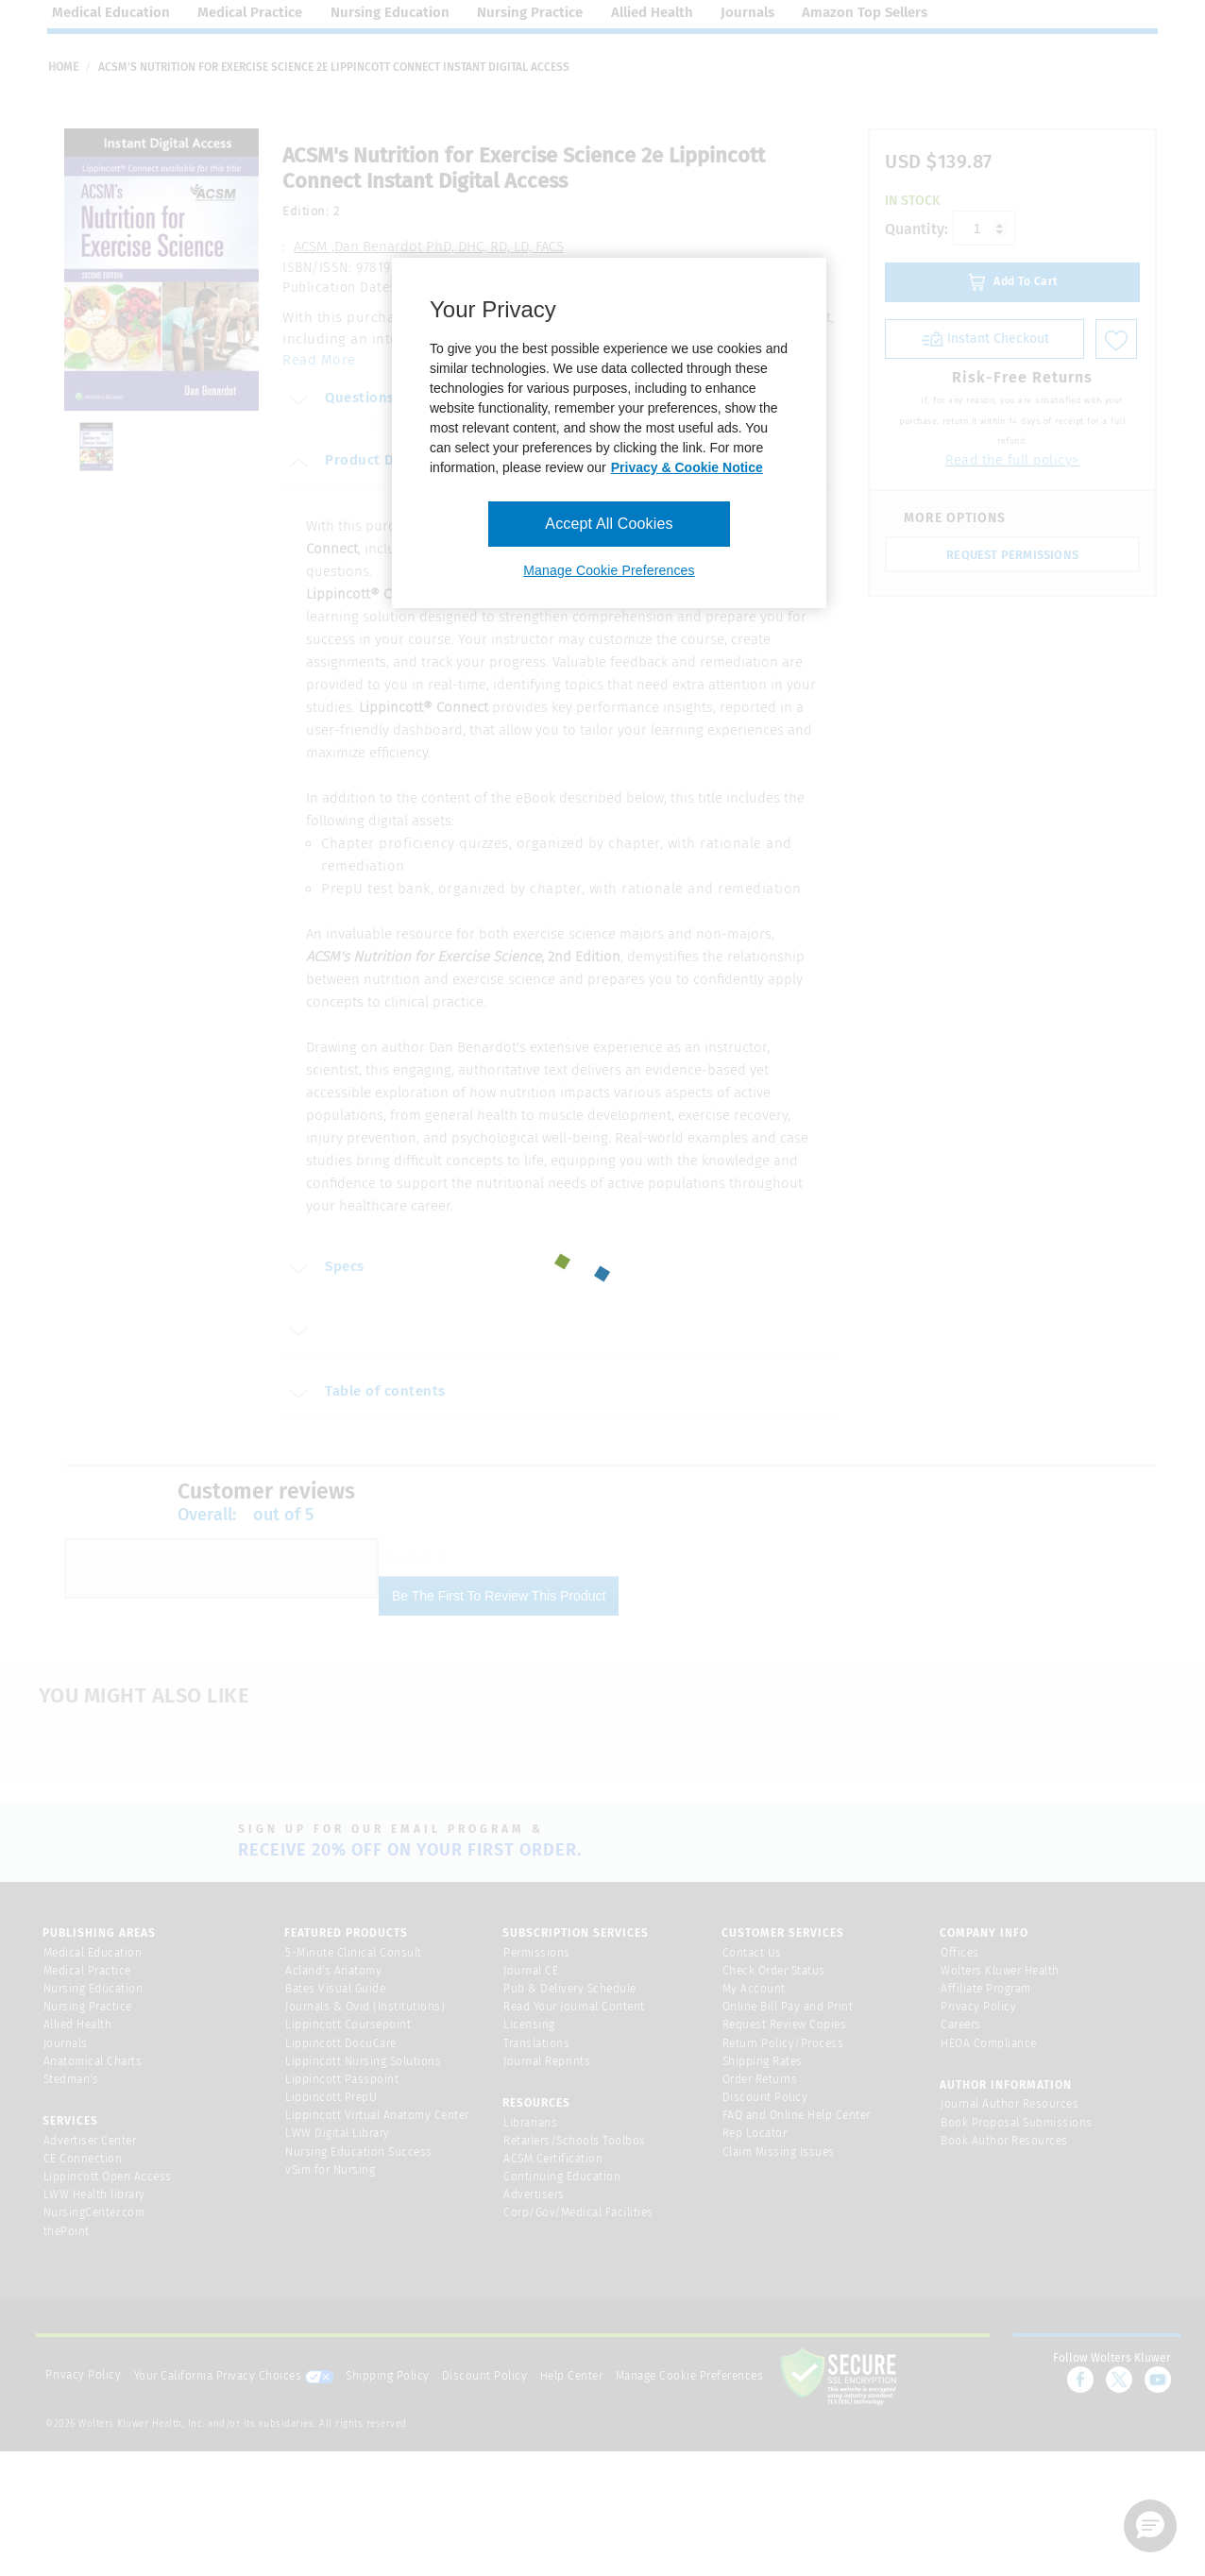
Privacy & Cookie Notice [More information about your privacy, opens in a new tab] (687, 467)
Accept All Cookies (608, 524)
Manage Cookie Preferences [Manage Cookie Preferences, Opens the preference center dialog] (608, 570)
